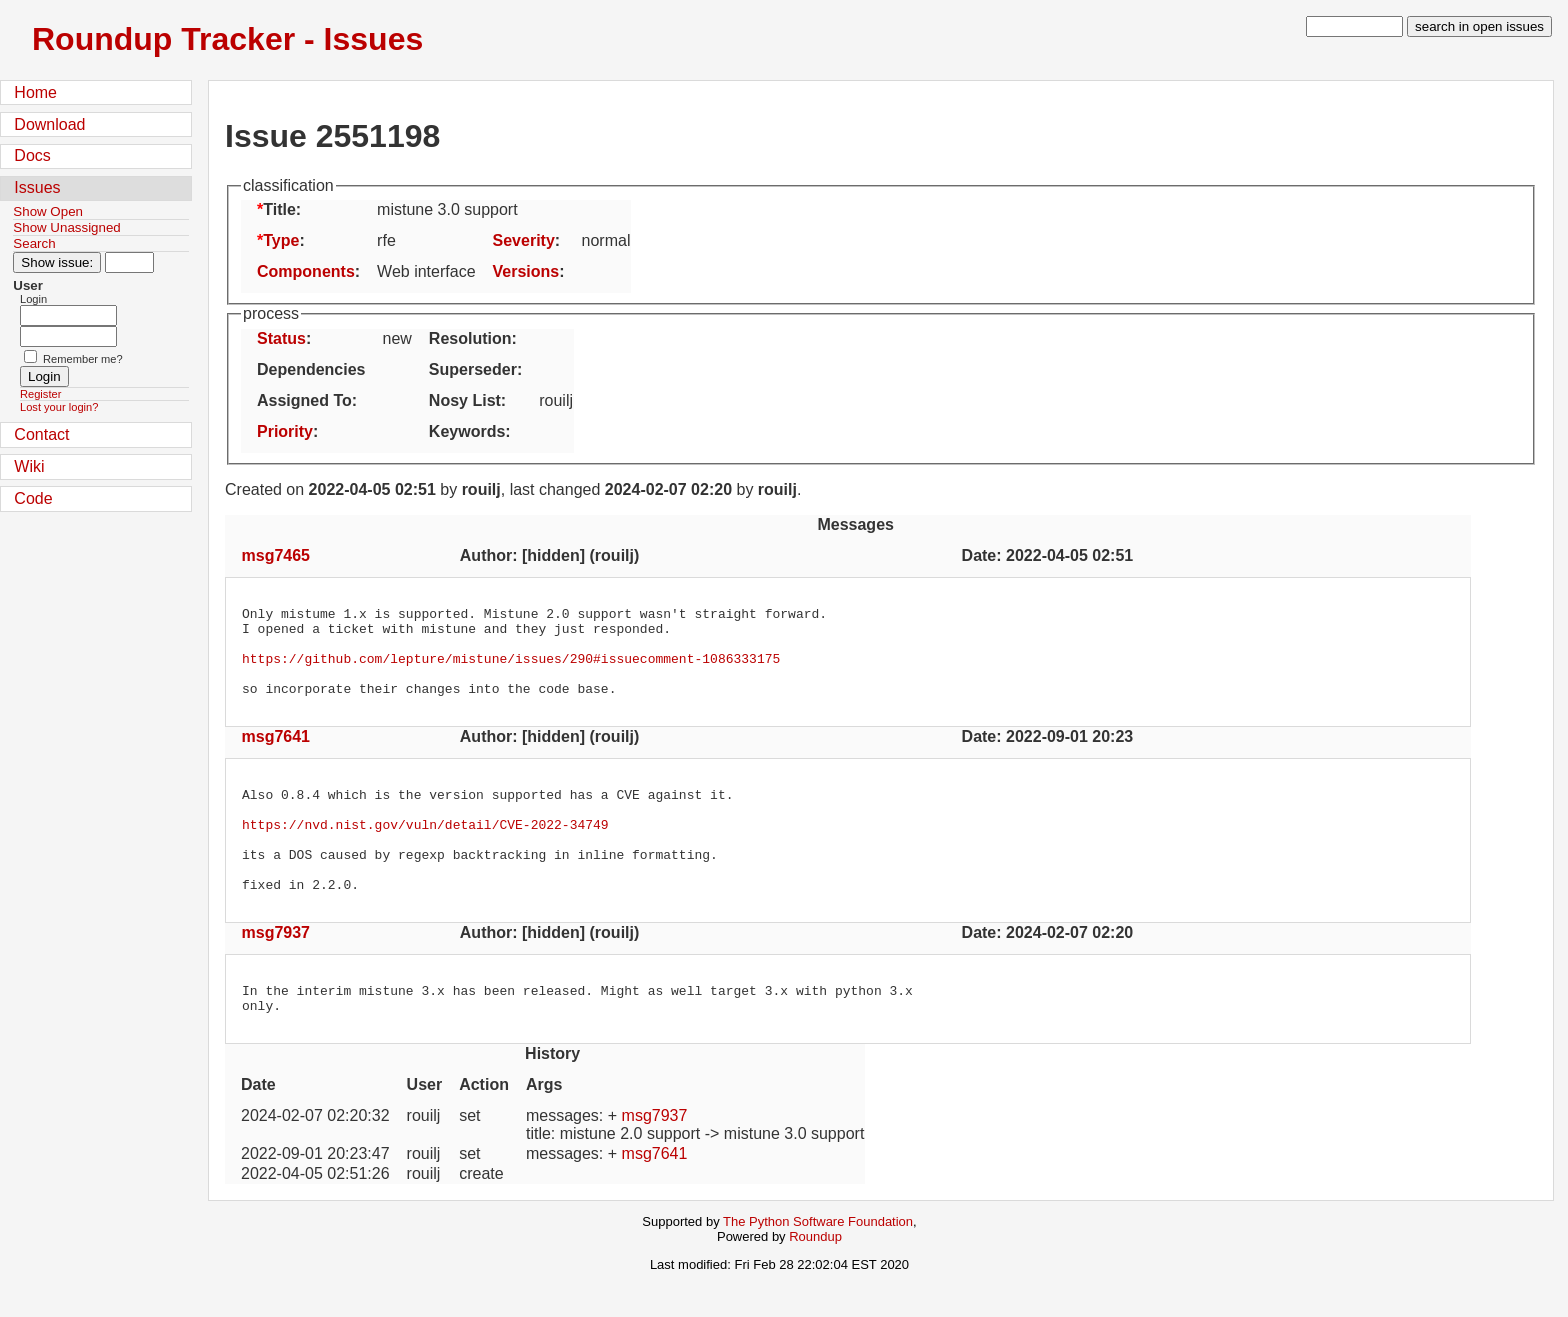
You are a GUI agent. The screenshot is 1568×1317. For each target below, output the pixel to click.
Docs (32, 155)
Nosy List (465, 400)
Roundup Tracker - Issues (227, 39)
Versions (526, 271)
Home (35, 92)
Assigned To (304, 400)
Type (281, 240)
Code (33, 498)
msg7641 (276, 754)
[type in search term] (1354, 26)
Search (34, 243)
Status (281, 338)
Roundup (815, 1281)
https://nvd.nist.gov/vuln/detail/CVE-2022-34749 (425, 851)
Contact (41, 434)
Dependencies (311, 369)
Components (306, 271)
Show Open (48, 211)
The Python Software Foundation (818, 1266)
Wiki (29, 466)
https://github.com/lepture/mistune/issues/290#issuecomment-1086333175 (511, 670)
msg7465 (276, 555)
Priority (285, 431)
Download (49, 124)
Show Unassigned (66, 227)
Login (33, 299)
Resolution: (473, 338)
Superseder (473, 369)
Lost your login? (59, 407)
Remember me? (83, 359)
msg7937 (276, 971)
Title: (282, 209)
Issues (37, 187)
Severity (524, 240)
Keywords (467, 431)
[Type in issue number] (129, 262)
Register (40, 394)
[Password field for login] (68, 336)
